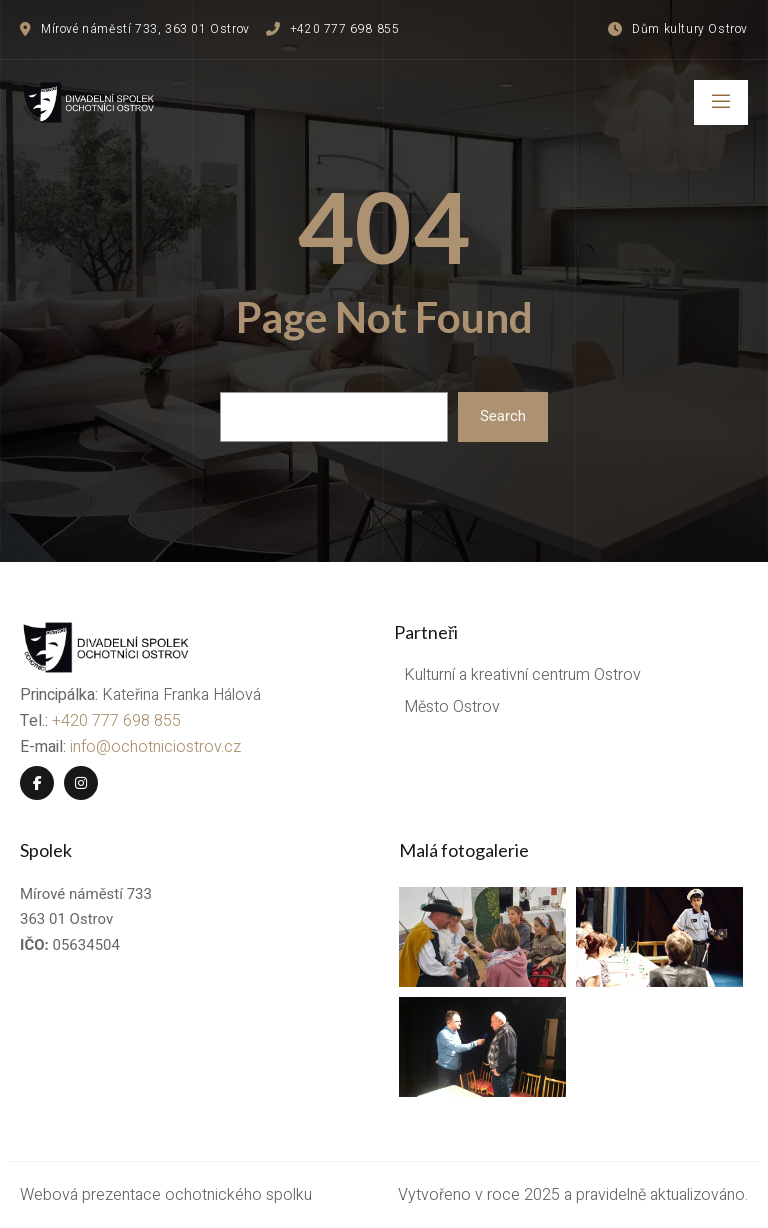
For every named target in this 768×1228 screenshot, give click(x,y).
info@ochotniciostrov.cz (155, 747)
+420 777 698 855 (116, 721)
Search (503, 416)
